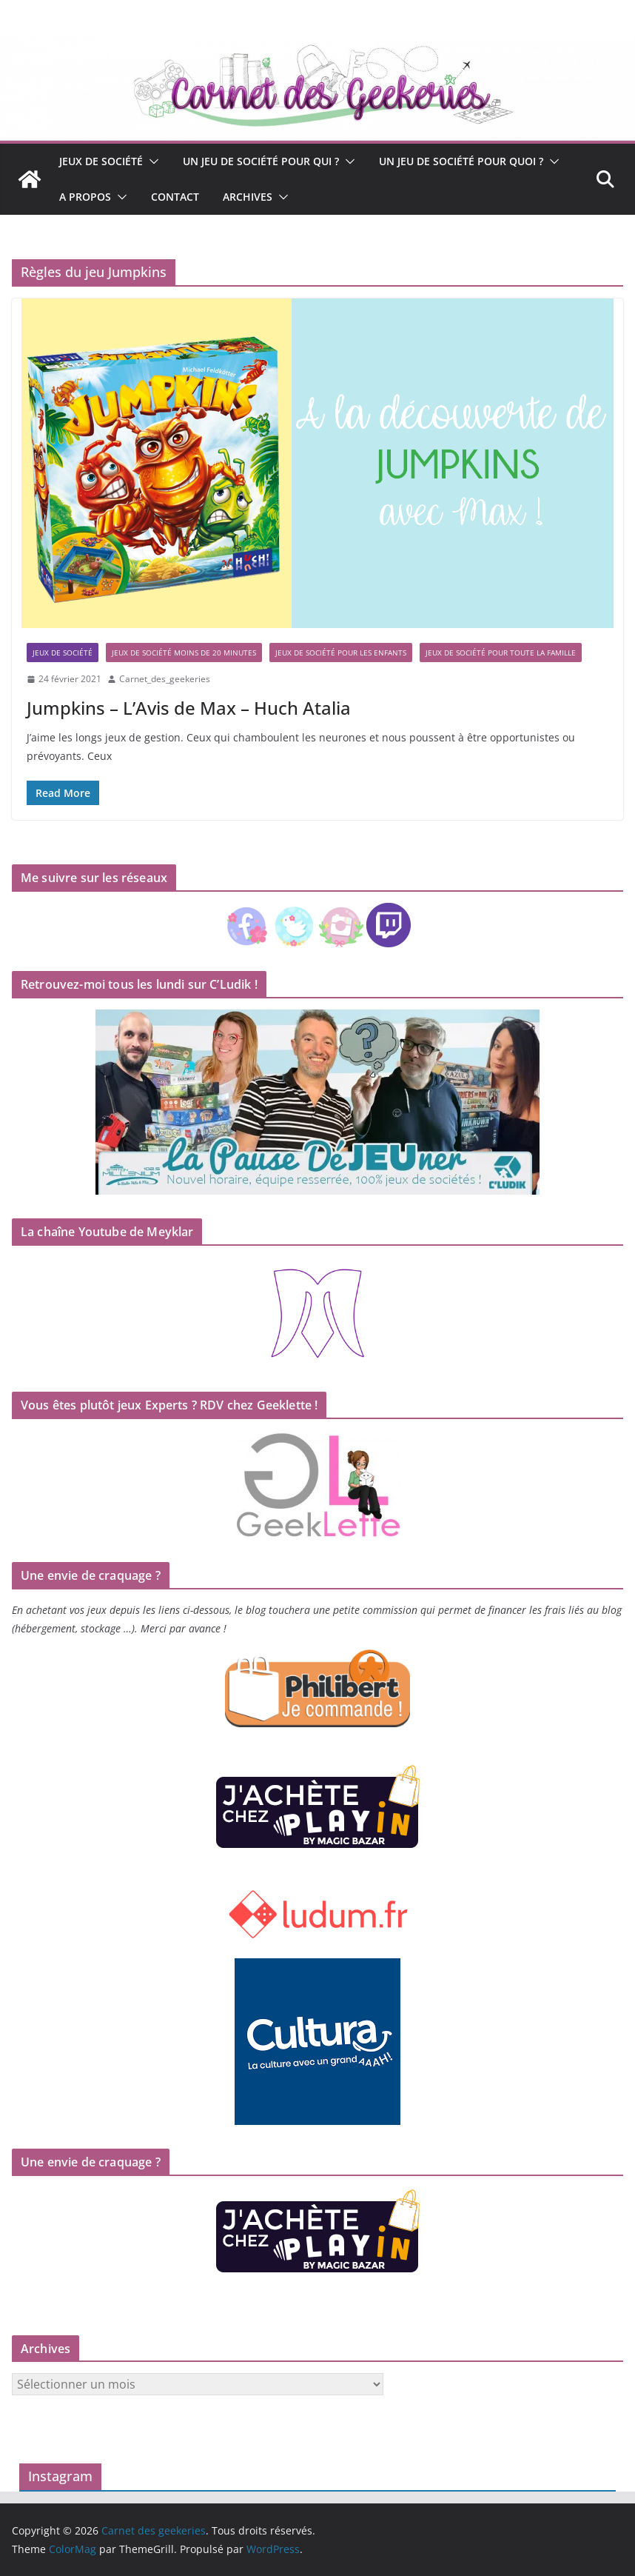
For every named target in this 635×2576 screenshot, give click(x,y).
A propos (85, 197)
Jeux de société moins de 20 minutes (184, 652)
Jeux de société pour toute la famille (501, 652)
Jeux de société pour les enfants (340, 652)
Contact (175, 197)
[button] (151, 161)
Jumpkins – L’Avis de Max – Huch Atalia (189, 707)
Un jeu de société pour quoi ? (461, 161)
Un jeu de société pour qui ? (261, 161)
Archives (247, 197)
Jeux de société (101, 161)
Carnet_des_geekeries (164, 679)
